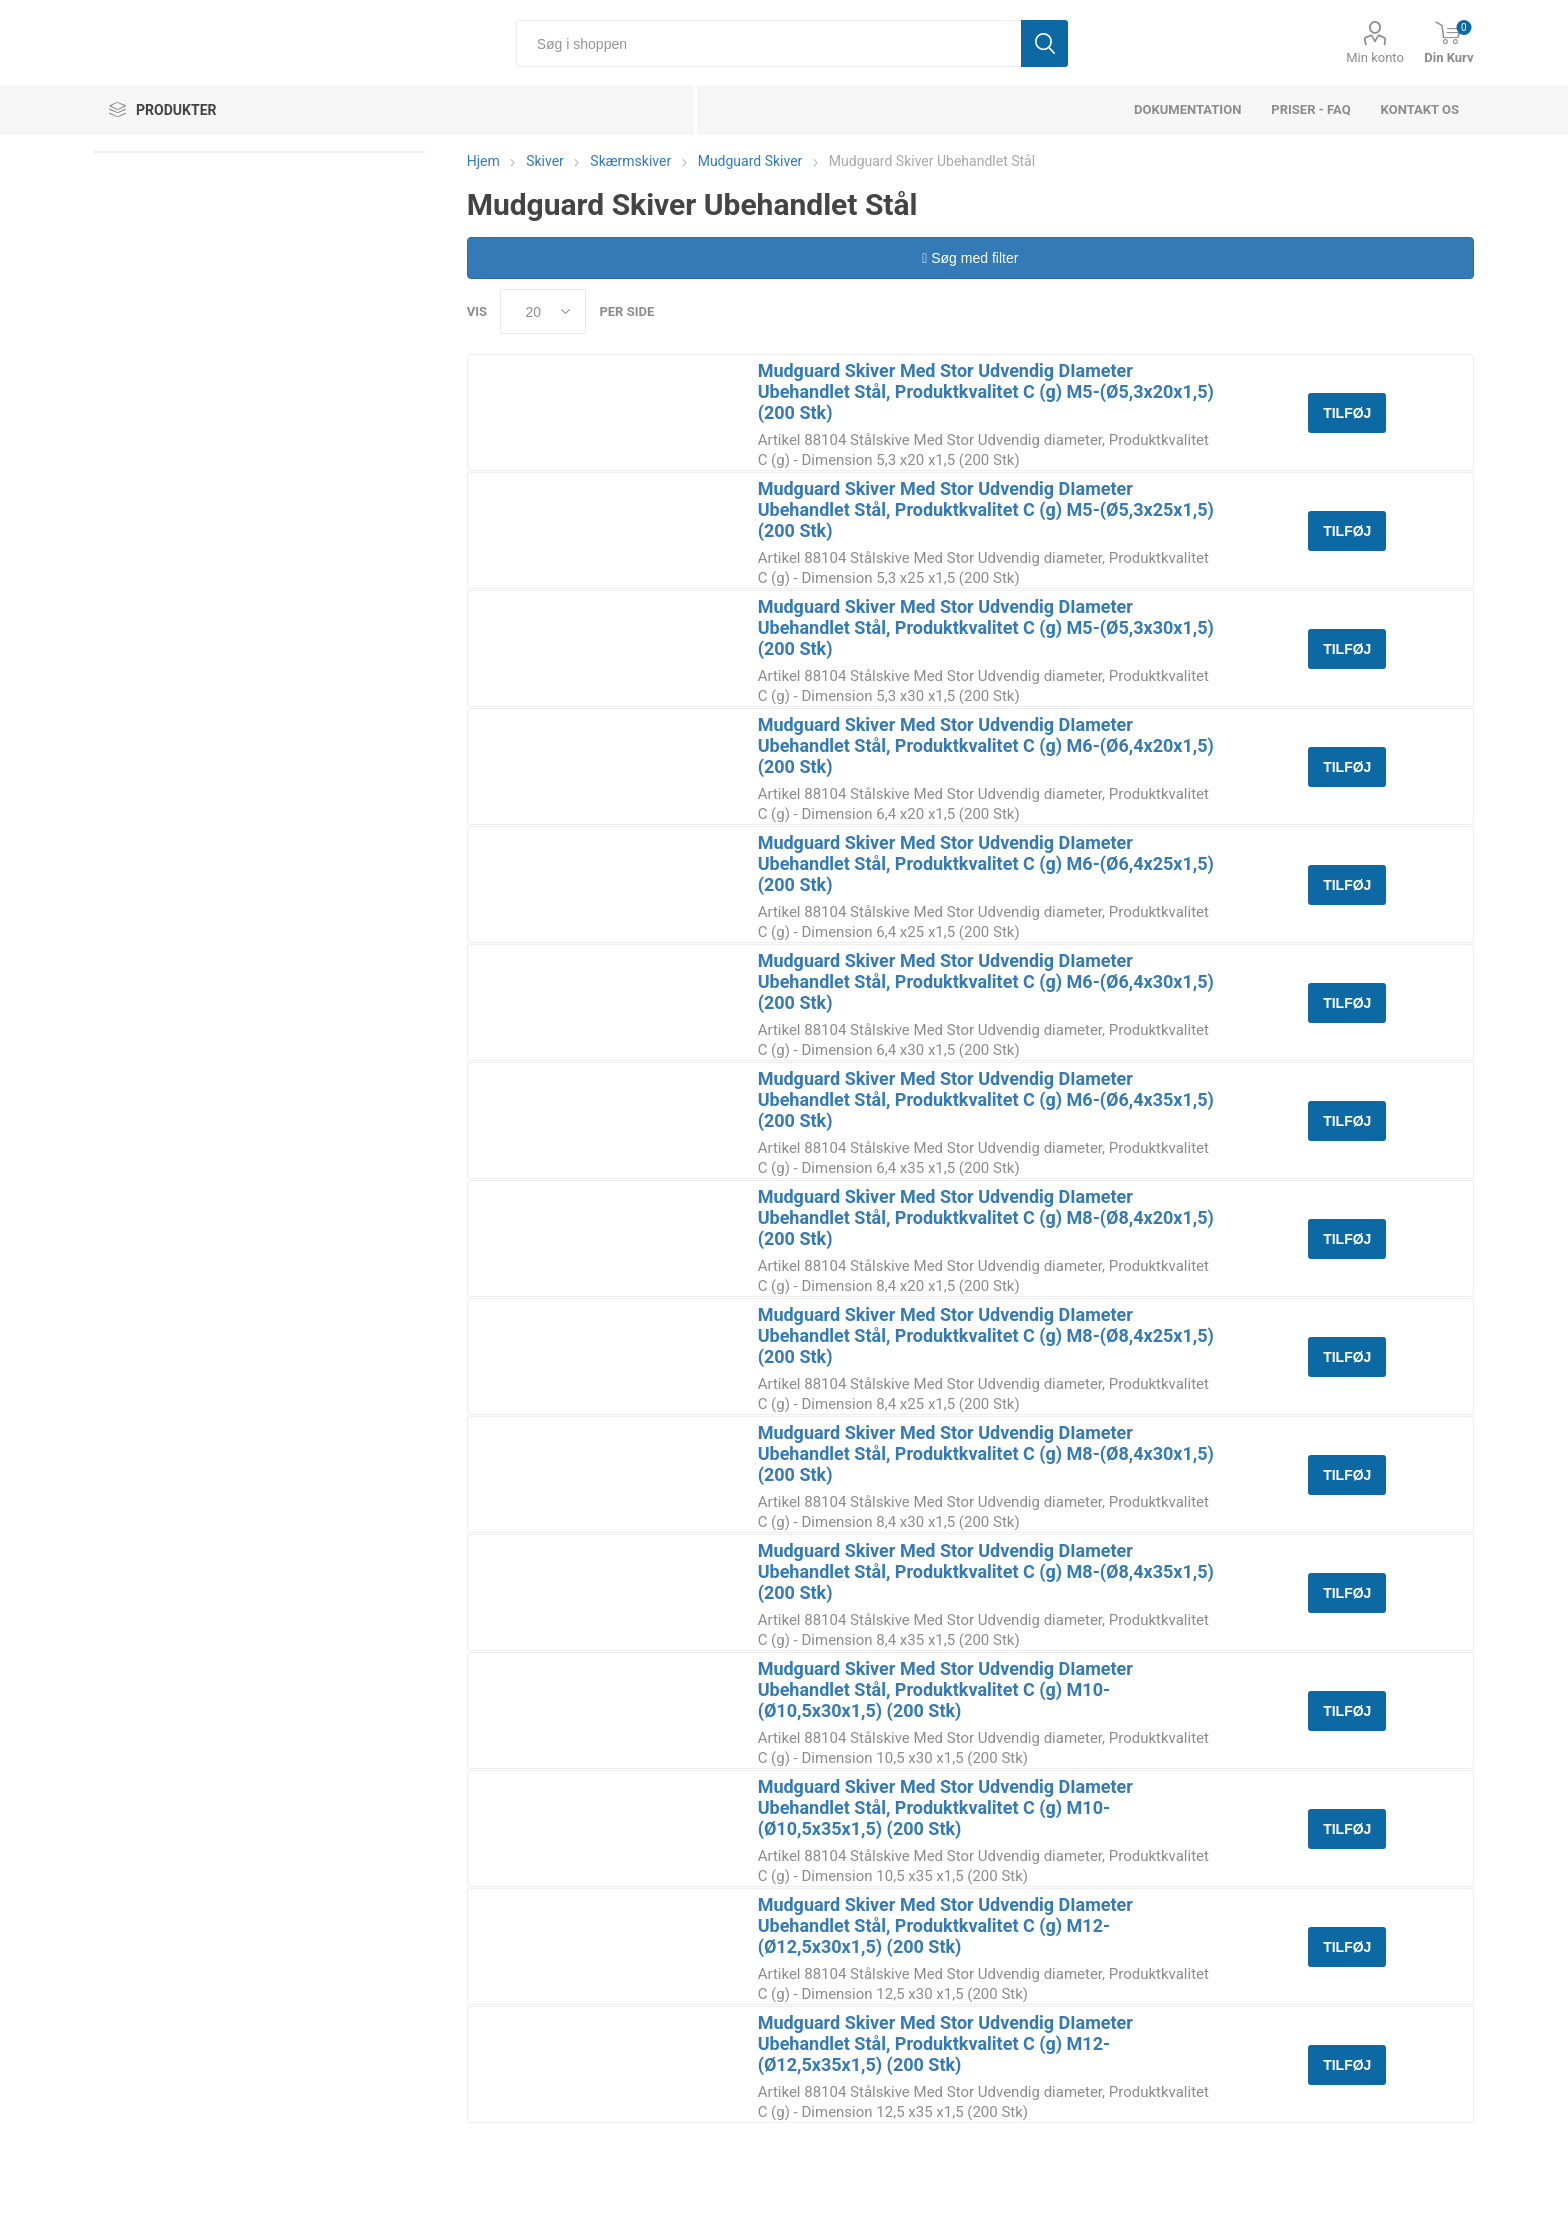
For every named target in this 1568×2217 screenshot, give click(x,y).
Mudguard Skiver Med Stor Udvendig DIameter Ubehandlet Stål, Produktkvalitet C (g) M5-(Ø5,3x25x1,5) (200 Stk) (986, 509)
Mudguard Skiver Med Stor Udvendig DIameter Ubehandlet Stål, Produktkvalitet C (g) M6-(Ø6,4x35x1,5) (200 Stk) (986, 1099)
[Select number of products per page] (543, 311)
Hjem (483, 161)
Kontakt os (1420, 109)
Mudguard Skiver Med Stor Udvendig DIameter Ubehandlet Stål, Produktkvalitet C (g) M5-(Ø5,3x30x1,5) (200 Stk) (986, 627)
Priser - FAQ (1310, 109)
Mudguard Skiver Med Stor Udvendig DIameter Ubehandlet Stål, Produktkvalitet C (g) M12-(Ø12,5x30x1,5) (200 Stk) (945, 1925)
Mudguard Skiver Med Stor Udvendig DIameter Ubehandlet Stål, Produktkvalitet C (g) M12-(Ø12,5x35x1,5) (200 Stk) (945, 2043)
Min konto (1375, 57)
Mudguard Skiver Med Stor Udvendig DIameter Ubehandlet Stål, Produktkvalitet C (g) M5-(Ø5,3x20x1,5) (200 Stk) (986, 391)
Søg (1044, 43)
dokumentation (1187, 109)
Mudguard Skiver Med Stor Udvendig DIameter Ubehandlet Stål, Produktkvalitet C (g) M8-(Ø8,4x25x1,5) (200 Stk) (986, 1335)
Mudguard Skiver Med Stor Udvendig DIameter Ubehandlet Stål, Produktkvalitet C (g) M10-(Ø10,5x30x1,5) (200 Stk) (945, 1689)
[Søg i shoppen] (768, 43)
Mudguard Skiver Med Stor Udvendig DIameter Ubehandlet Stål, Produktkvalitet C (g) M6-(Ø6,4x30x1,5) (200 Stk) (986, 981)
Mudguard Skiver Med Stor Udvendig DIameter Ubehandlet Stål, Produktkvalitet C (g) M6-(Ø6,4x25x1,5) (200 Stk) (986, 863)
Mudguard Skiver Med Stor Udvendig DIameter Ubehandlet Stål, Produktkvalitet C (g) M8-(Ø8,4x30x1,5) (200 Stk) (986, 1453)
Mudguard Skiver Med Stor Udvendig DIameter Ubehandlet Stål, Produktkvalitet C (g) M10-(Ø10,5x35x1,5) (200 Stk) (945, 1807)
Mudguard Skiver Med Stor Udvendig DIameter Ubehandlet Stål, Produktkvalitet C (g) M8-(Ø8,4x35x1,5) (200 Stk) (986, 1571)
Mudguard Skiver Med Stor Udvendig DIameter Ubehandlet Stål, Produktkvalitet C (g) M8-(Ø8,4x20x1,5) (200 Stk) (986, 1217)
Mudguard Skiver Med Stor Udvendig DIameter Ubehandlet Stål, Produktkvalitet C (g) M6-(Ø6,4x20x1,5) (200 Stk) (986, 745)
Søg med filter (970, 258)
